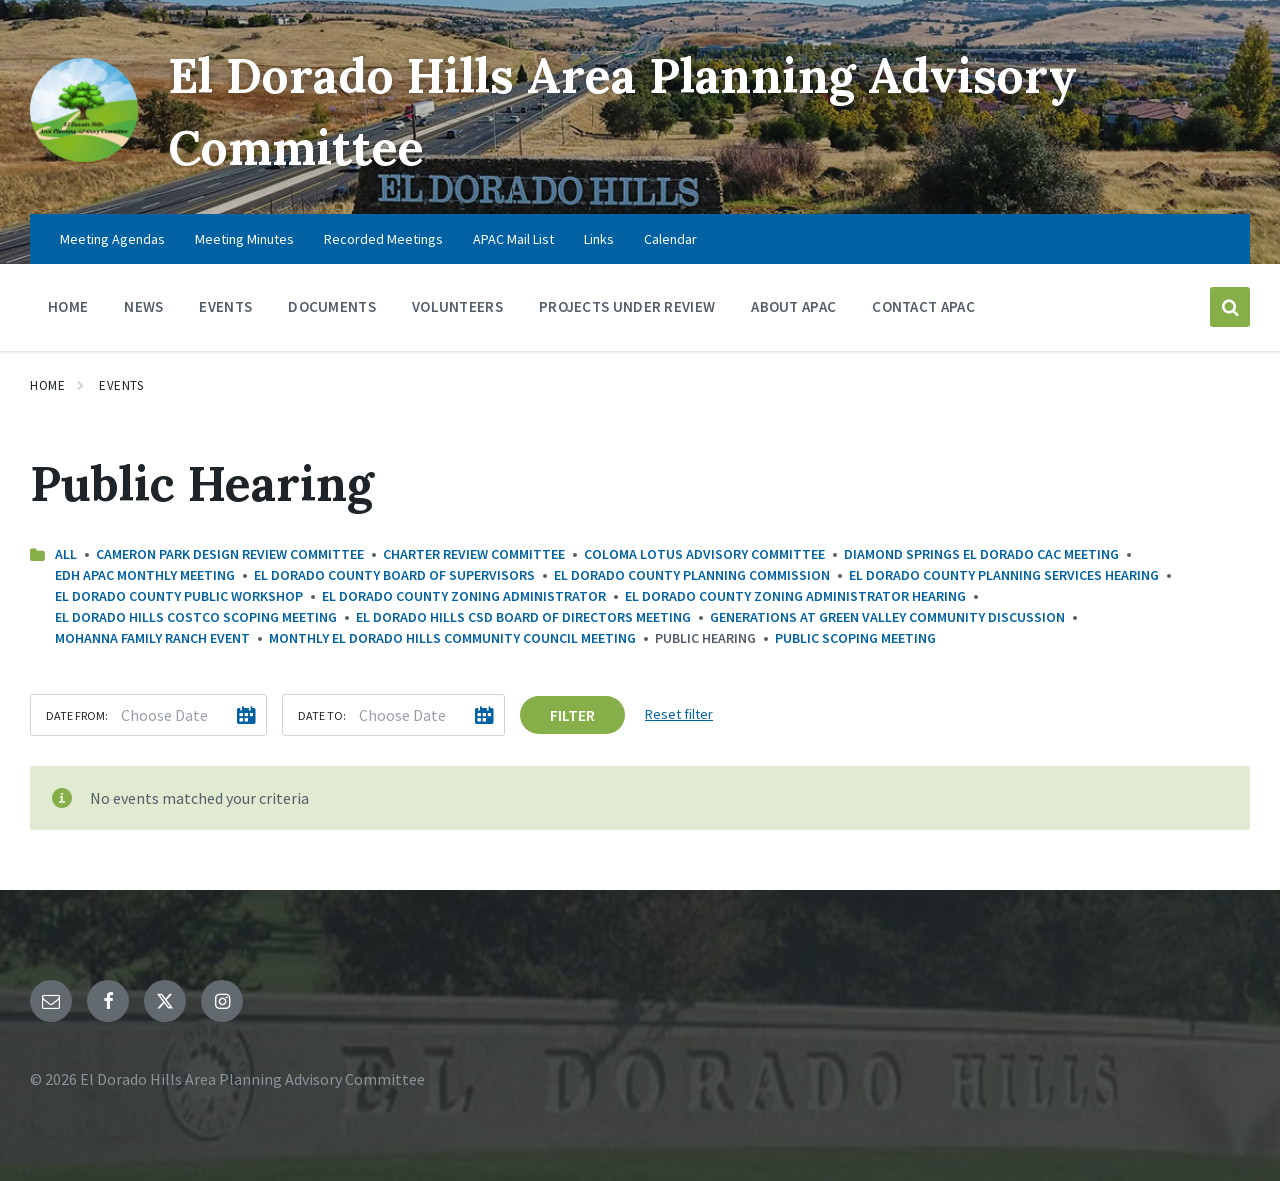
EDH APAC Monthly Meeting (145, 575)
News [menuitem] (143, 306)
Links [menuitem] (599, 239)
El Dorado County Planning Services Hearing (1004, 575)
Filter (572, 715)
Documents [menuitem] (332, 306)
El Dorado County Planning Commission (692, 575)
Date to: (322, 715)
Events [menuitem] (225, 306)
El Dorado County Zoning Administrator (464, 596)
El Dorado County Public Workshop (179, 596)
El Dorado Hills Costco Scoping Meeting (196, 617)
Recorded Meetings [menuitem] (383, 239)
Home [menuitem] (68, 306)
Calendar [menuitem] (670, 239)
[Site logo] (83, 156)
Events (121, 385)
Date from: (77, 715)
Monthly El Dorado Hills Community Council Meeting (452, 638)
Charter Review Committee (474, 554)
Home (47, 385)
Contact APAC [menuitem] (923, 306)
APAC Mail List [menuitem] (513, 239)
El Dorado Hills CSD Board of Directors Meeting (523, 617)
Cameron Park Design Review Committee (230, 554)
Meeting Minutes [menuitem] (244, 239)
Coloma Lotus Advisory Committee (704, 554)
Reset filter (679, 714)
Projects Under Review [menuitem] (627, 306)
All (66, 554)
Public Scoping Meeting (855, 638)
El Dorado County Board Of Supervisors (394, 575)
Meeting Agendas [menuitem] (112, 239)
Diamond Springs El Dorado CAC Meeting (981, 554)
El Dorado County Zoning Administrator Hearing (795, 596)
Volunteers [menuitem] (457, 306)
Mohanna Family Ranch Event (152, 638)
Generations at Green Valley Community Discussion (887, 617)
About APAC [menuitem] (793, 306)
